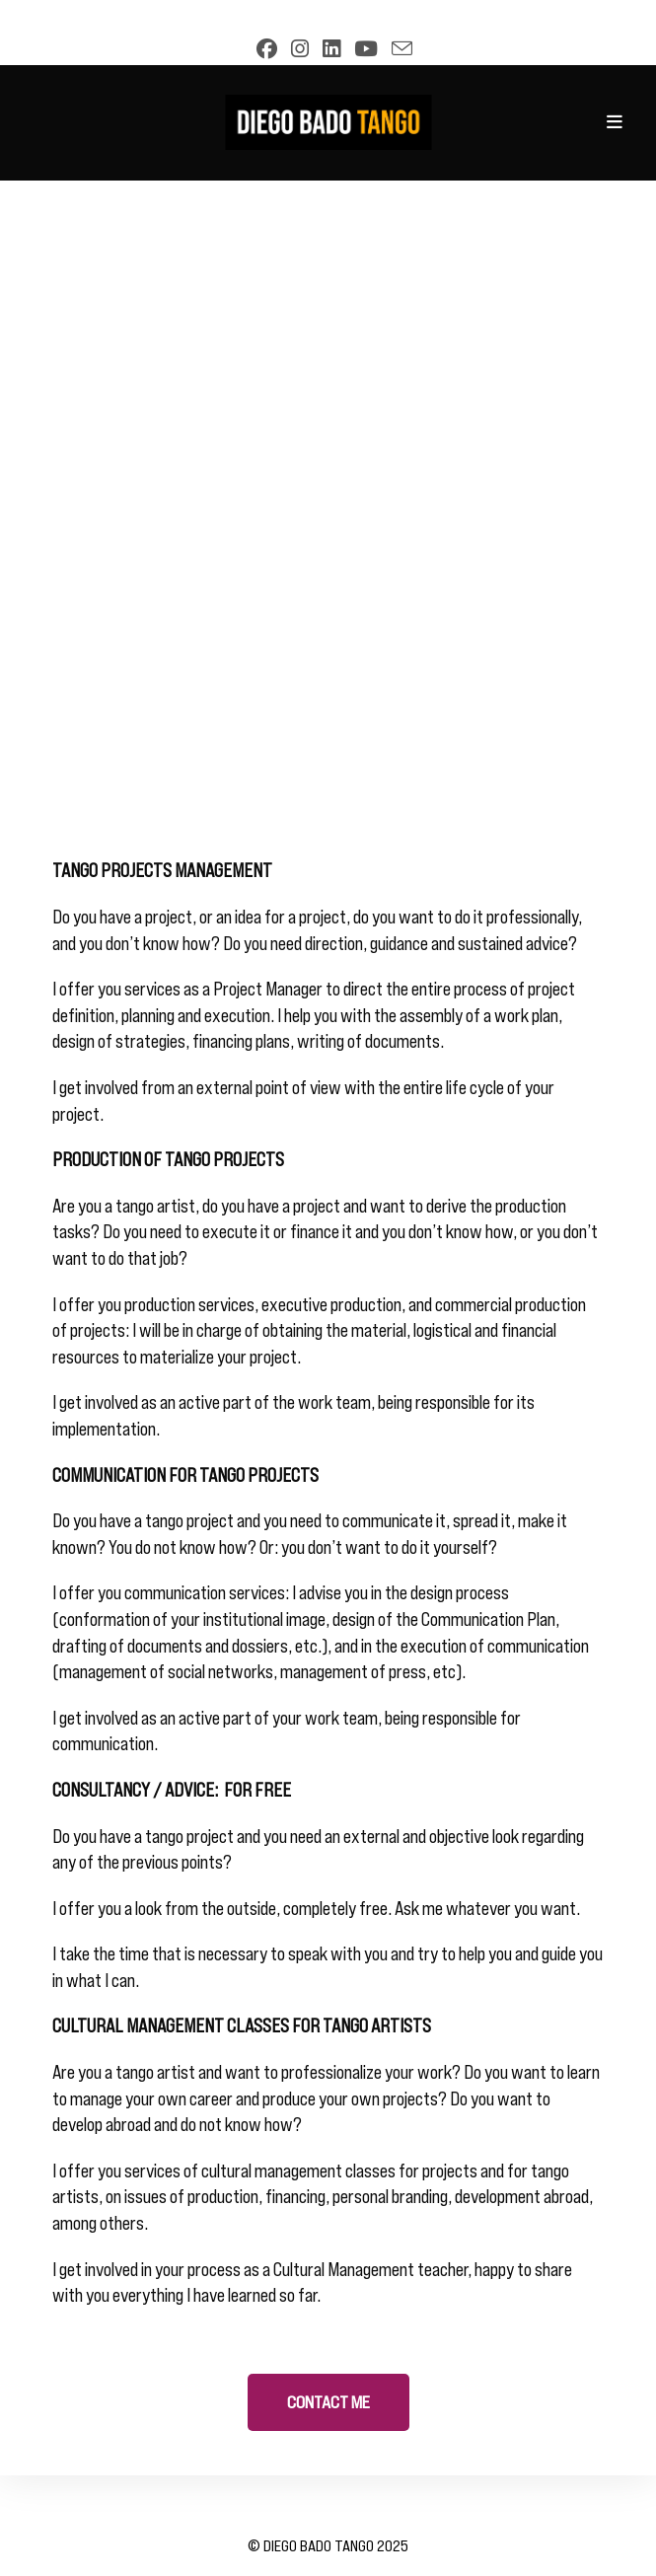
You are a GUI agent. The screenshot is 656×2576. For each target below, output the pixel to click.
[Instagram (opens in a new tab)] (295, 48)
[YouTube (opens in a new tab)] (361, 48)
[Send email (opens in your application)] (396, 48)
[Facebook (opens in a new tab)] (262, 48)
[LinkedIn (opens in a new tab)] (326, 48)
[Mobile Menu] (615, 122)
